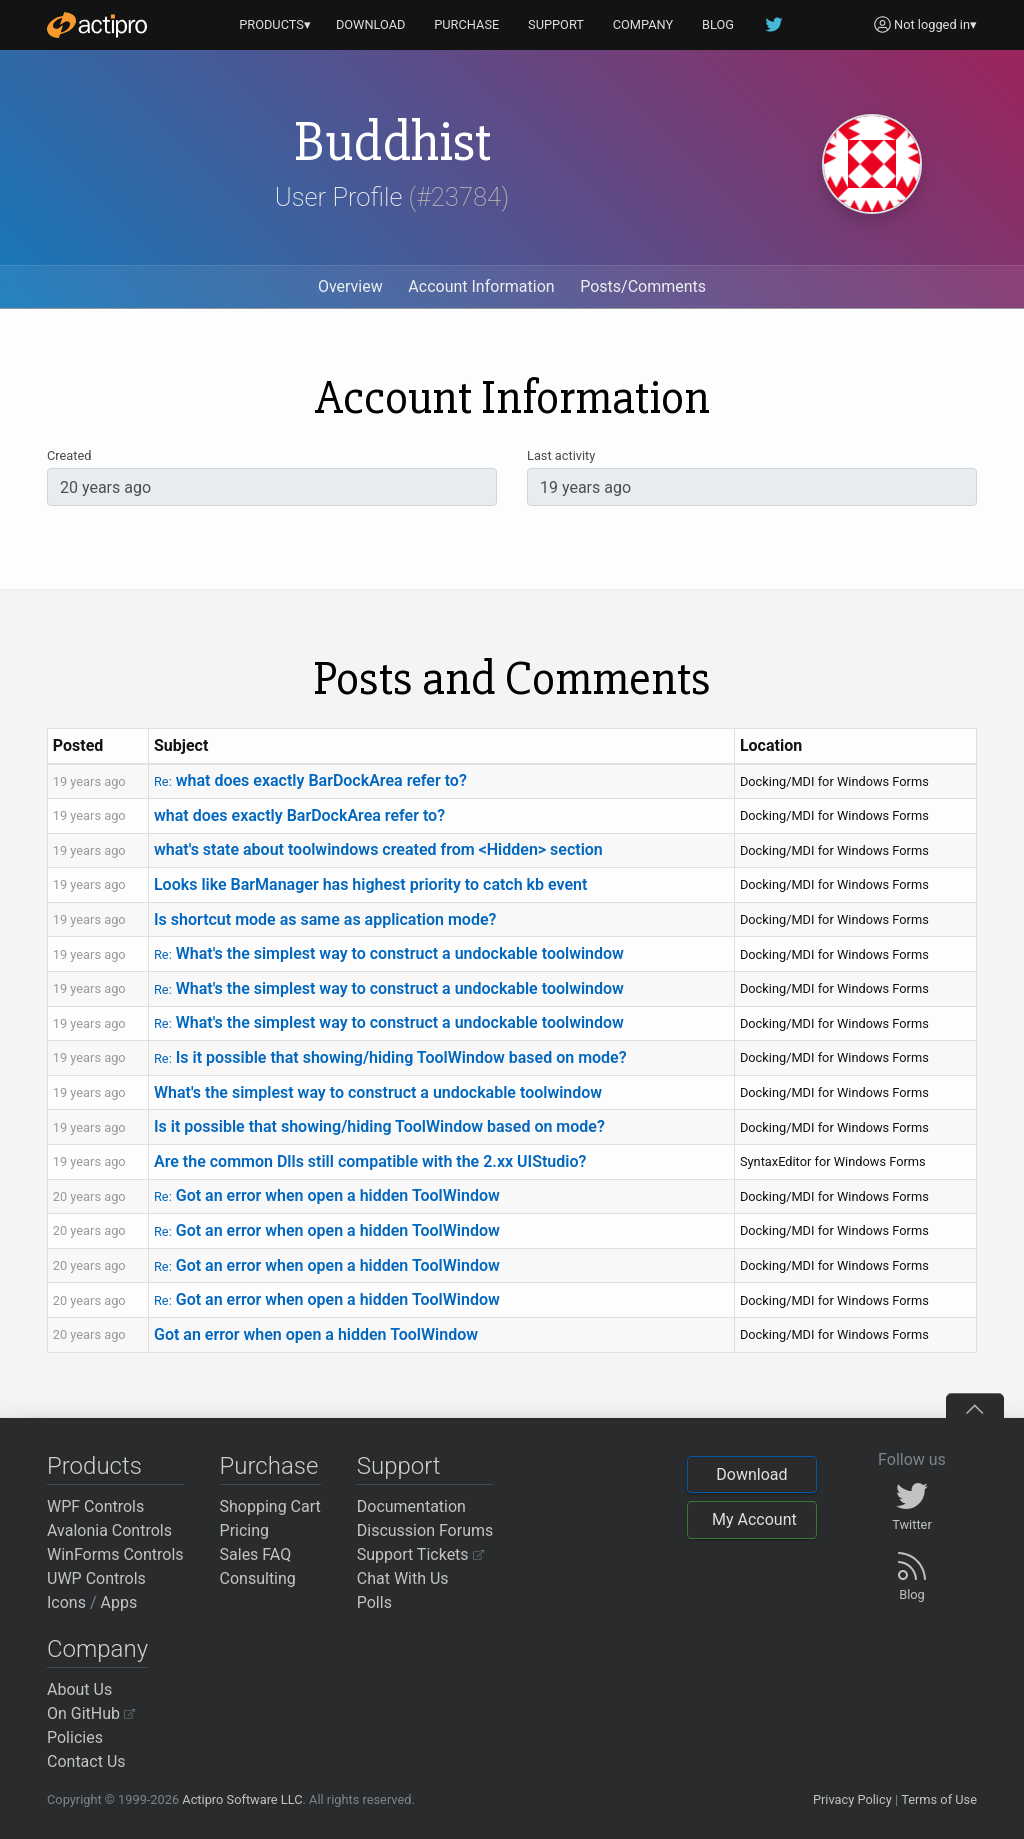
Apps (119, 1602)
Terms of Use (939, 1799)
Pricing (245, 1530)
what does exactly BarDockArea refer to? (310, 780)
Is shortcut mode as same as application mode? (325, 919)
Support (399, 1466)
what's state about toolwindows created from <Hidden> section (378, 849)
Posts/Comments (643, 286)
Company (97, 1649)
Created (69, 455)
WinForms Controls (115, 1554)
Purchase (269, 1466)
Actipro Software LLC (242, 1799)
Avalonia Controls (109, 1530)
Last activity (561, 455)
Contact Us (86, 1761)
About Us (79, 1689)
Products (94, 1466)
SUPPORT (556, 24)
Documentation (411, 1506)
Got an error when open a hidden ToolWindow (327, 1195)
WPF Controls (95, 1506)
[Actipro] (97, 25)
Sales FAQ (256, 1554)
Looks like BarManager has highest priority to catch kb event (370, 884)
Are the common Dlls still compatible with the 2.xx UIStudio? (370, 1161)
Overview (350, 286)
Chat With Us (403, 1578)
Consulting (258, 1578)
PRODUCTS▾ (275, 24)
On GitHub (91, 1713)
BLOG (718, 24)
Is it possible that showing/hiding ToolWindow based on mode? (390, 1057)
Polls (374, 1602)
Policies (75, 1737)
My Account (754, 1519)
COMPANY (643, 24)
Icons (66, 1602)
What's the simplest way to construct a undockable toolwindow (389, 953)
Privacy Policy (852, 1799)
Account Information (481, 286)
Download (751, 1474)
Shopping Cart (270, 1506)
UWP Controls (96, 1578)
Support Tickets (420, 1554)
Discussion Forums (425, 1530)
